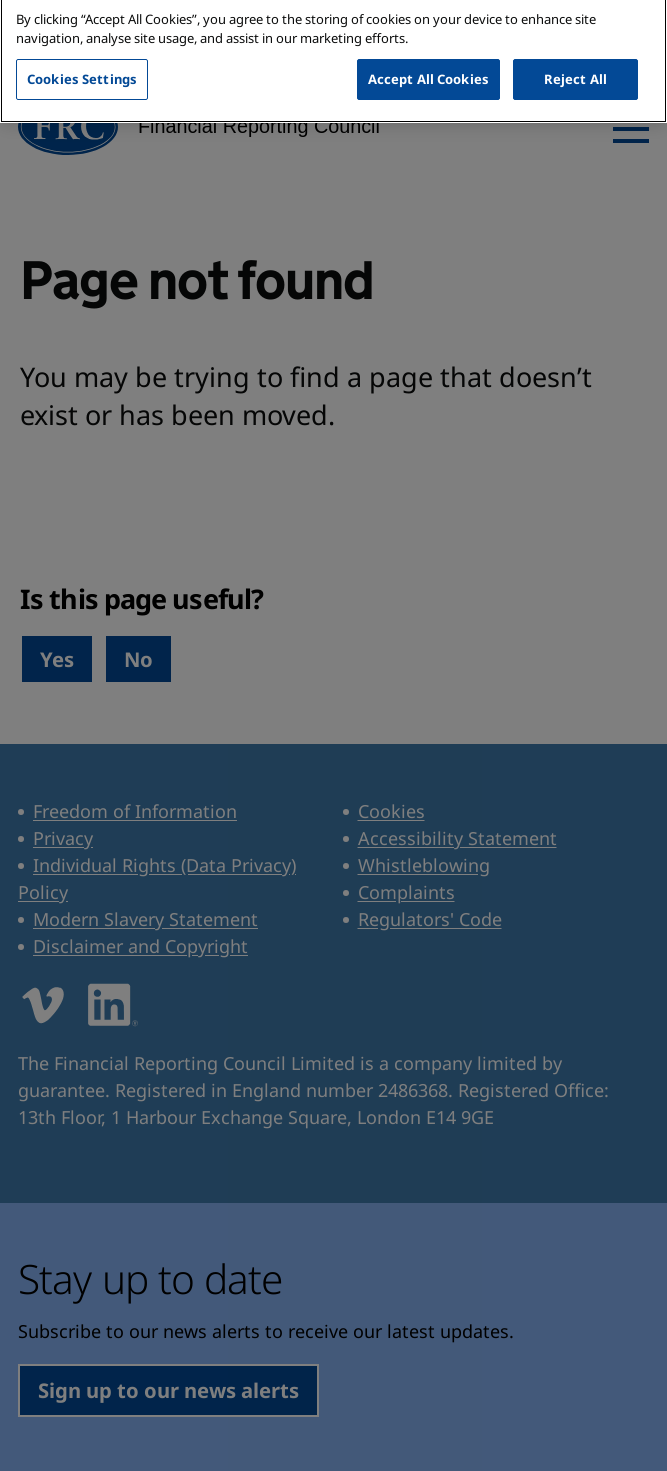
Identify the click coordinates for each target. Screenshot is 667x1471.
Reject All (575, 52)
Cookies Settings (82, 52)
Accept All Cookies (428, 52)
